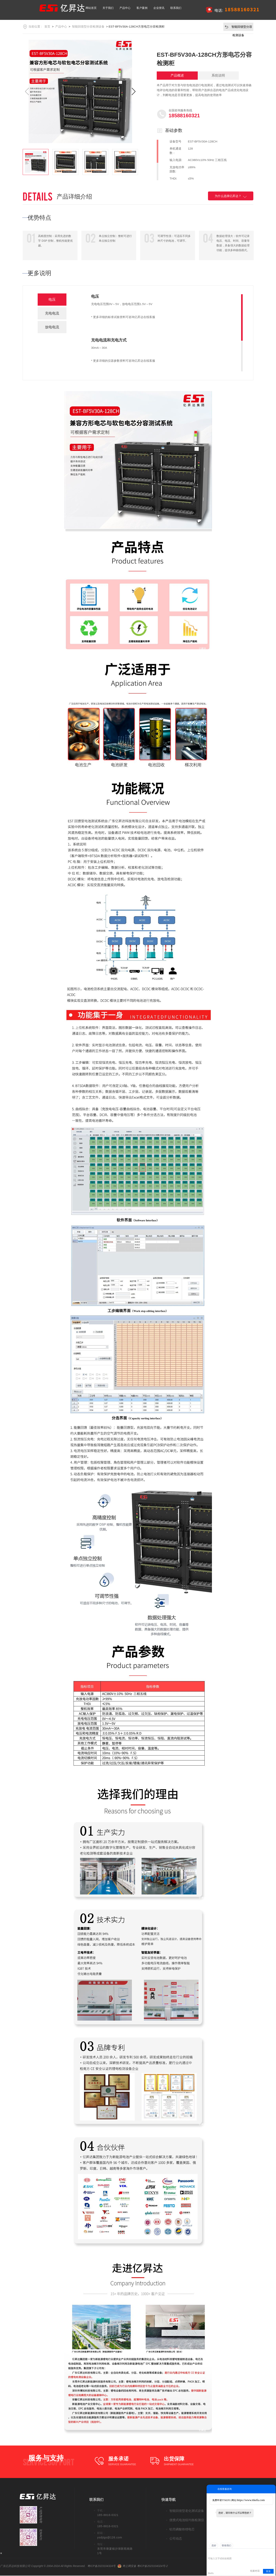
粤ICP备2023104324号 (101, 2566)
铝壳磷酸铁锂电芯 (182, 2529)
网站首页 (91, 7)
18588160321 (184, 116)
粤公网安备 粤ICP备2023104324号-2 (145, 2566)
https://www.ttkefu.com (251, 2500)
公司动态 (175, 2539)
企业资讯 (158, 7)
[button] (133, 91)
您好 (214, 2545)
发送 (268, 2571)
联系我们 (175, 7)
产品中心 (125, 7)
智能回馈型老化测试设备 (186, 2511)
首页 (47, 26)
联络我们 (226, 2545)
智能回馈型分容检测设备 (88, 26)
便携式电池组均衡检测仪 (186, 2520)
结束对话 (255, 2571)
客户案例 (141, 7)
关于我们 (108, 7)
